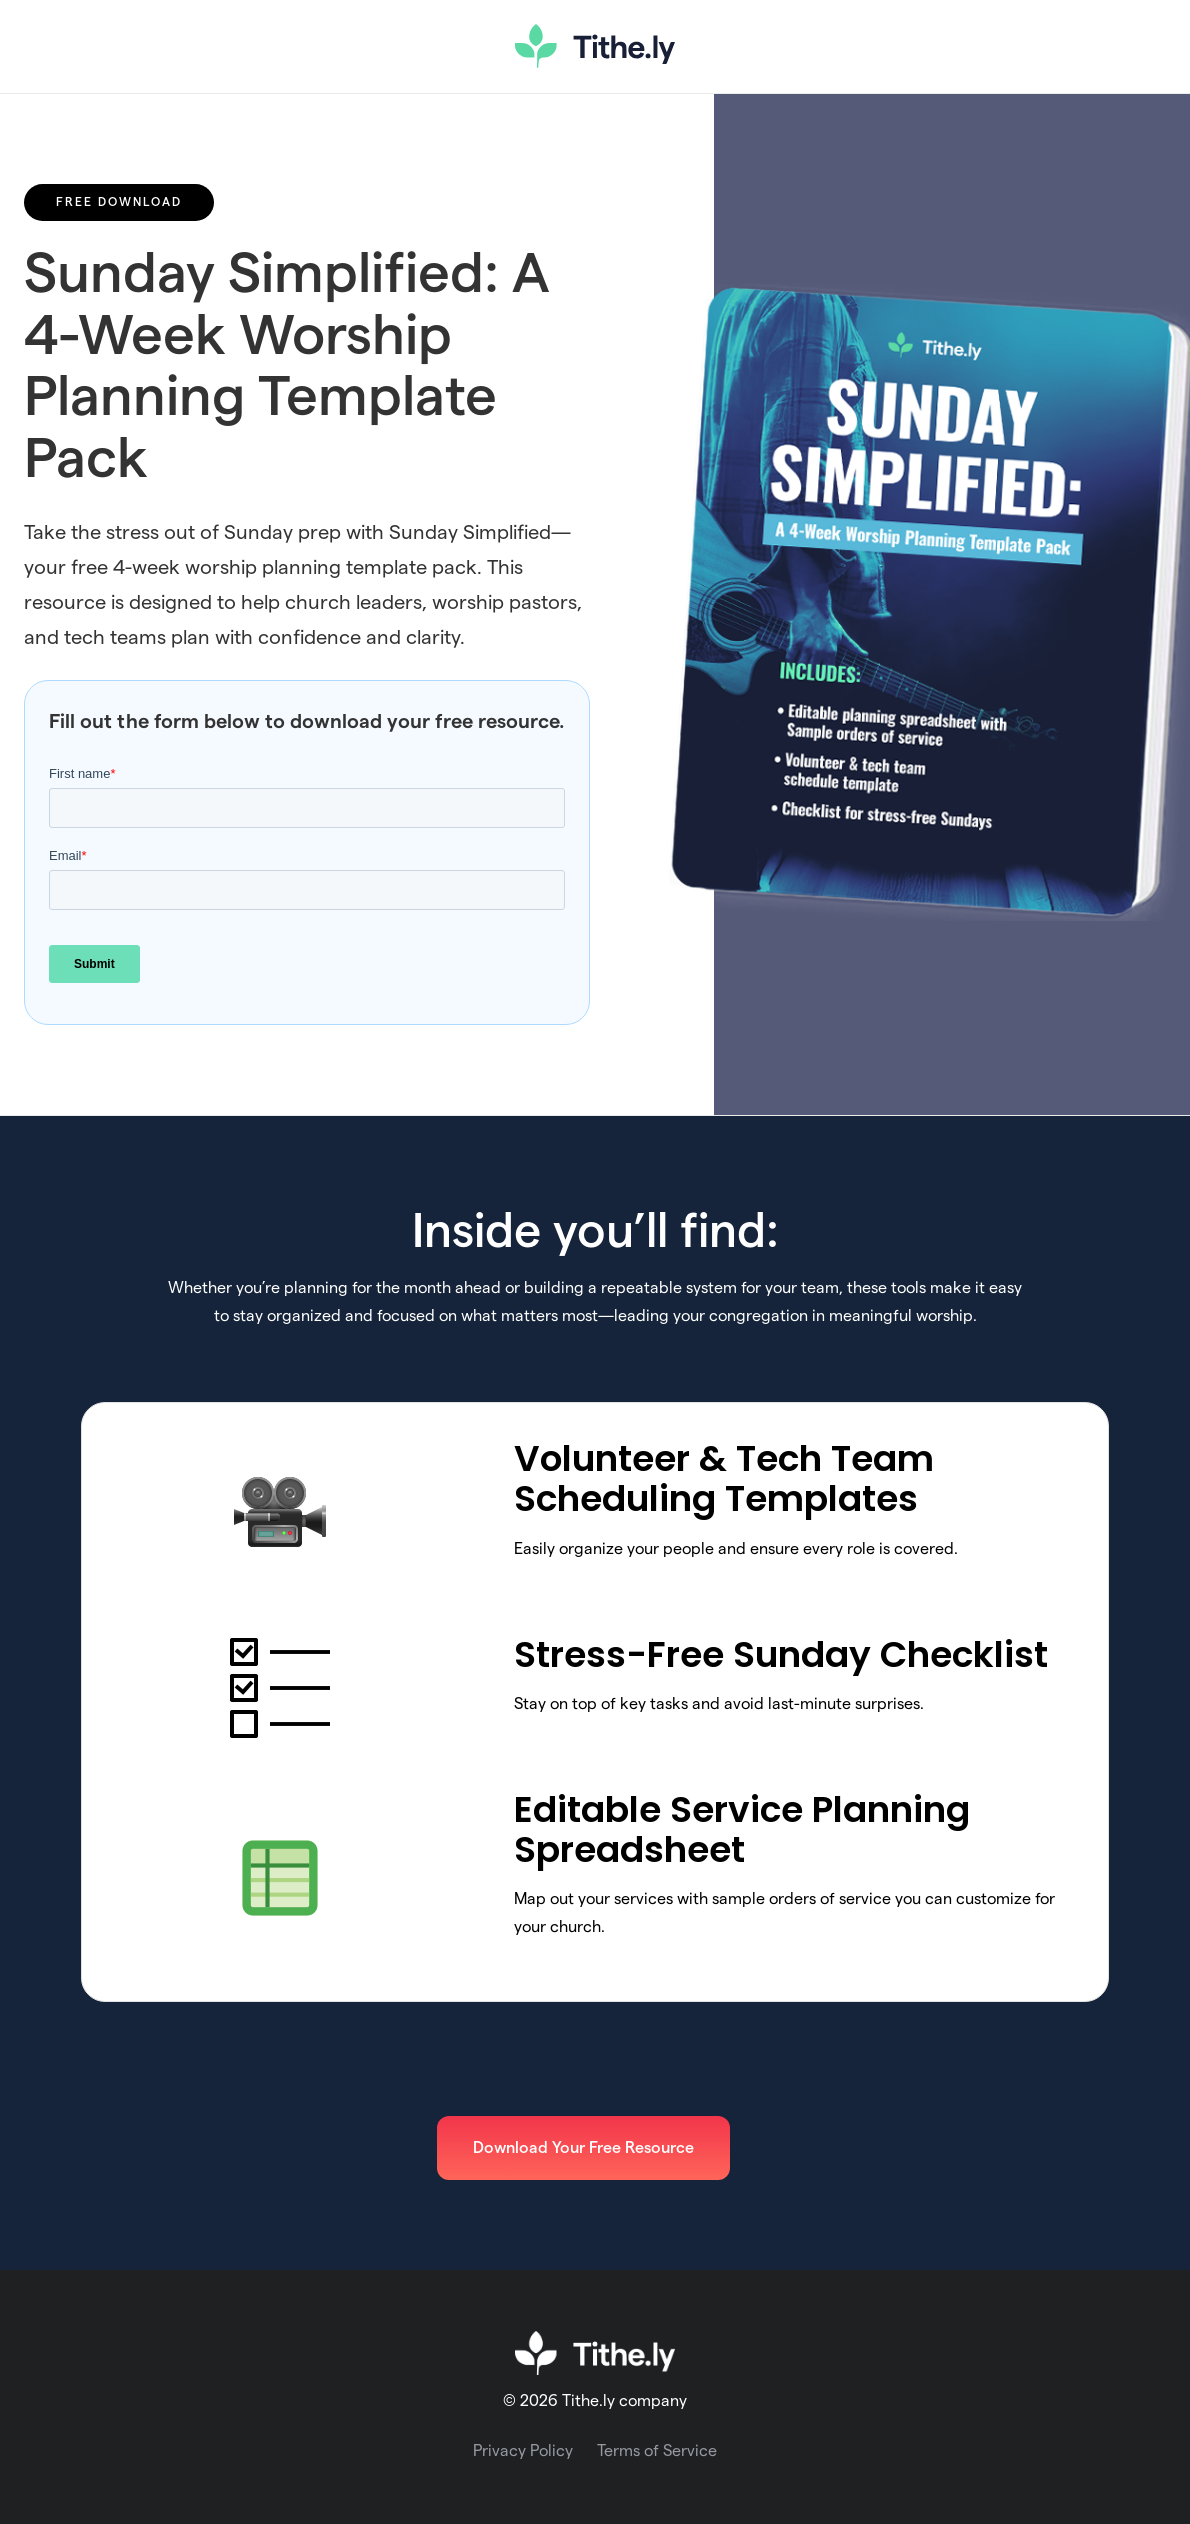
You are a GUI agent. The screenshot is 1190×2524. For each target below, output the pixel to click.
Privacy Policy (523, 2451)
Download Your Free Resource (583, 2148)
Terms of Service (657, 2451)
